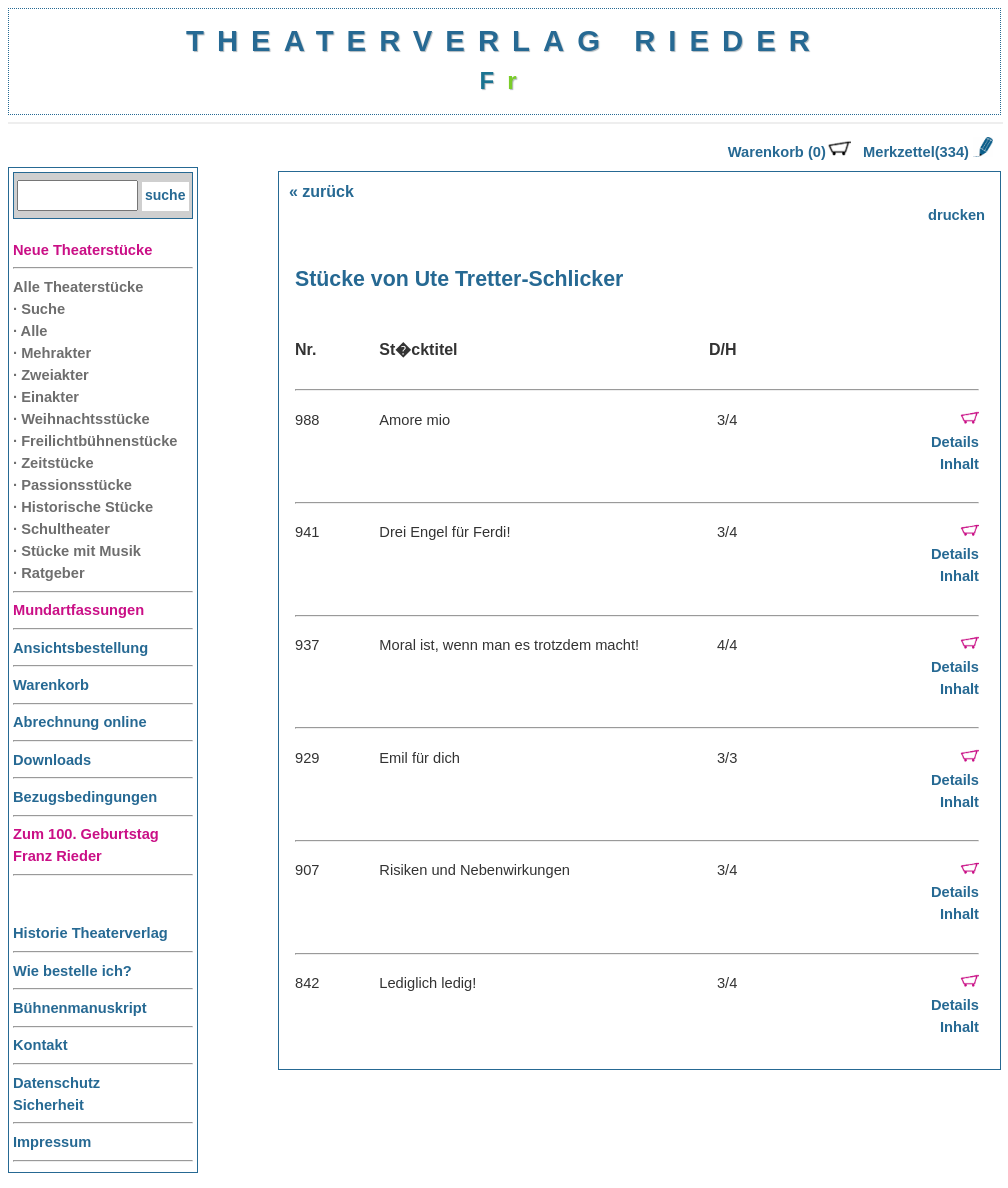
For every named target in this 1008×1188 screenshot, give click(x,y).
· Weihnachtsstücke (81, 419)
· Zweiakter (51, 375)
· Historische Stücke (83, 507)
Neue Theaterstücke (82, 250)
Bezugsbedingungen (85, 797)
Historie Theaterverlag (90, 933)
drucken (956, 215)
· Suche (39, 309)
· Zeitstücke (53, 463)
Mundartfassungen (78, 610)
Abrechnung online (80, 722)
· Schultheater (61, 529)
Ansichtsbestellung (80, 648)
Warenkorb (51, 685)
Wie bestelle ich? (72, 971)
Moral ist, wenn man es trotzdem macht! (509, 645)
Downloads (52, 760)
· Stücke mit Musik (77, 551)
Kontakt (40, 1045)
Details (955, 442)
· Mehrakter (52, 353)
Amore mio (414, 420)
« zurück (321, 191)
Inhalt (959, 464)
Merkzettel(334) (928, 152)
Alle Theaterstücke (78, 287)
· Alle (30, 331)
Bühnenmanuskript (80, 1008)
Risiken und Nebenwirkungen (474, 870)
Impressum (52, 1142)
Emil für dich (419, 758)
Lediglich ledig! (427, 983)
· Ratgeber (49, 573)
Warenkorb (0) (789, 152)
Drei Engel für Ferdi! (444, 532)
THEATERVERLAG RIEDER (504, 40)
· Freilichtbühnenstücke (95, 441)
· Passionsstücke (72, 485)
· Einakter (46, 397)
